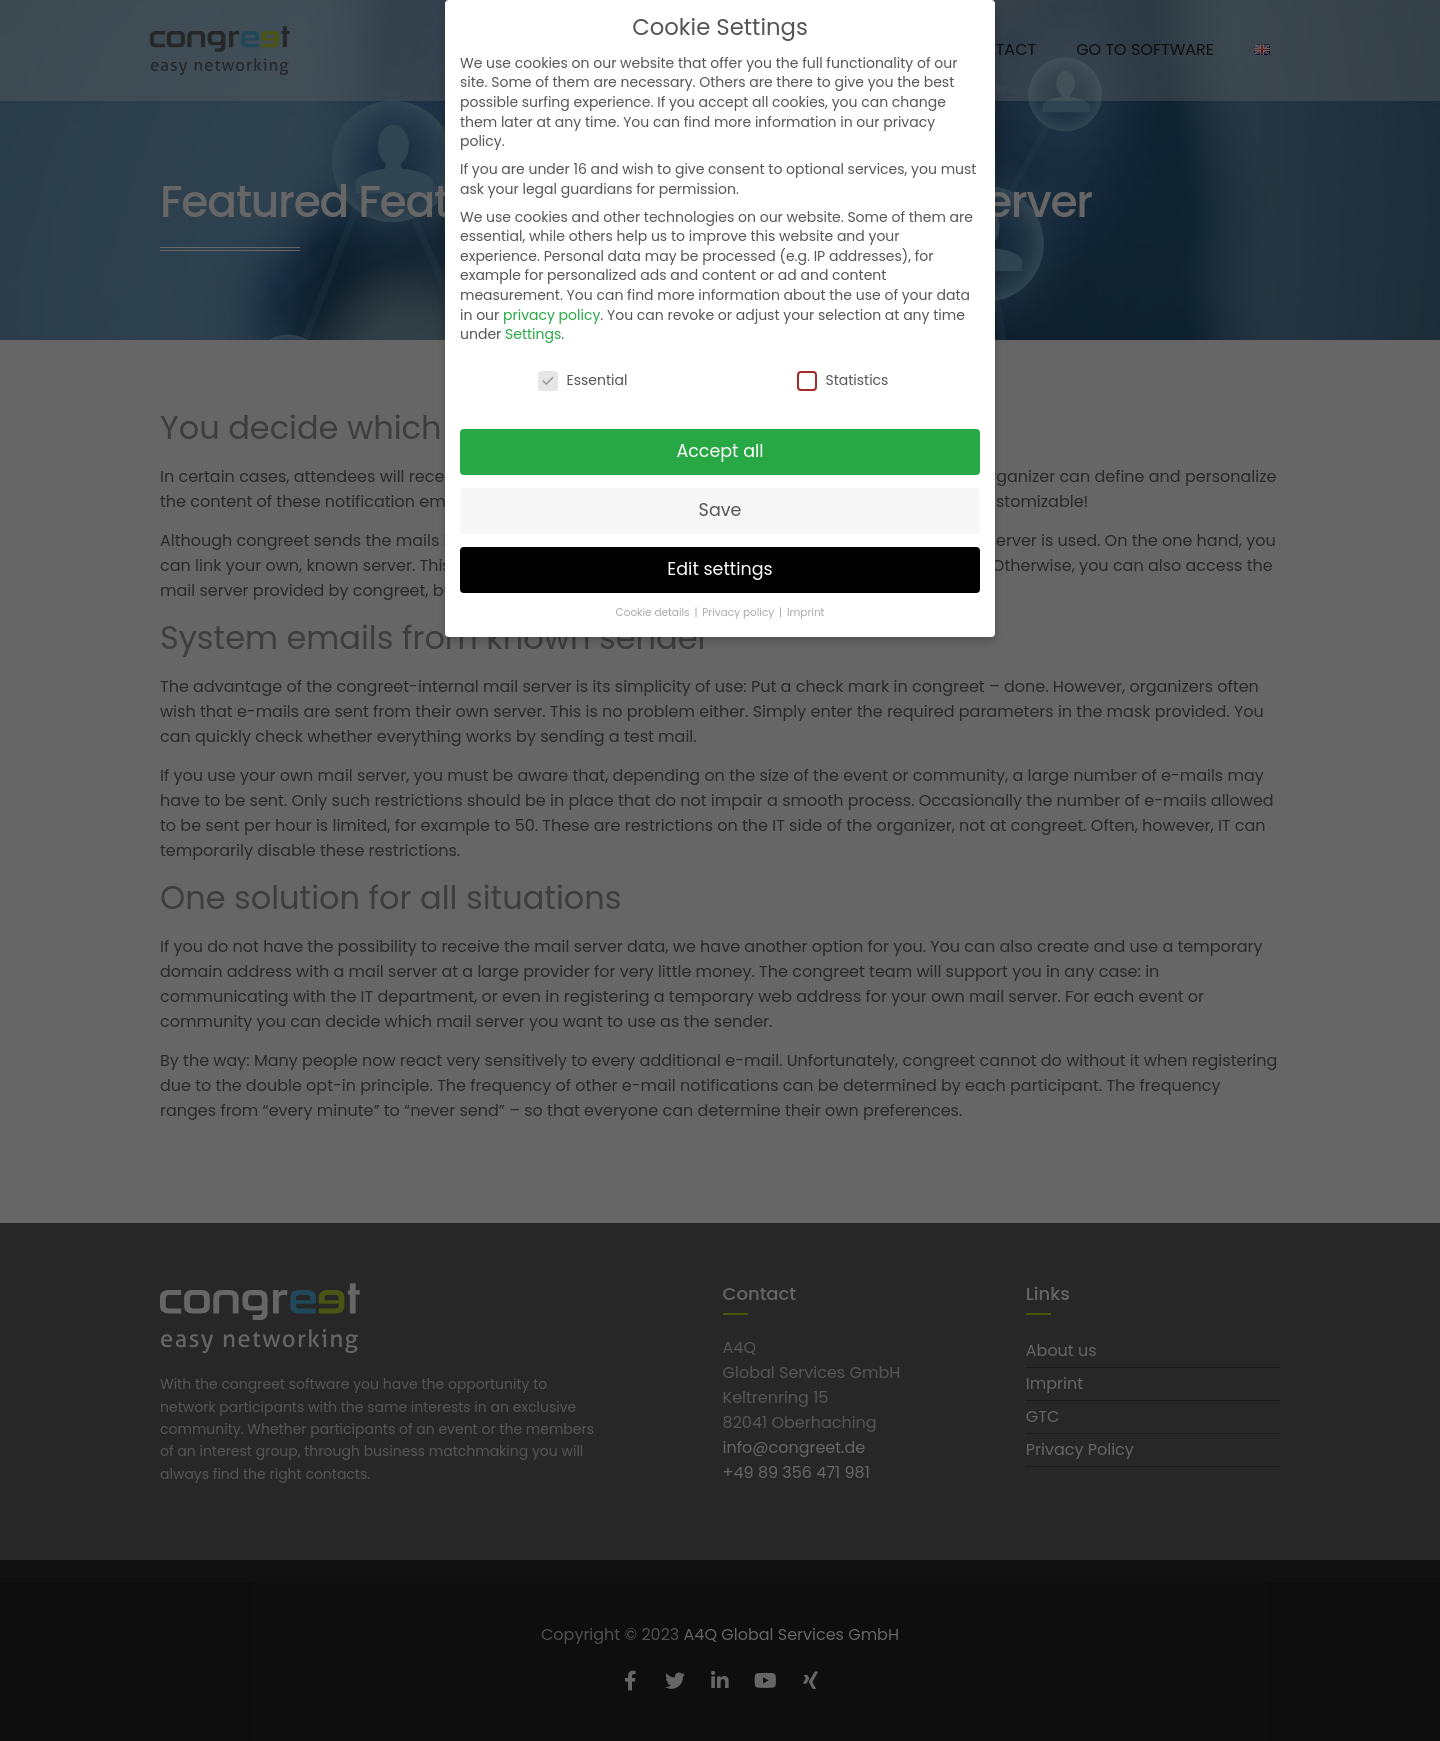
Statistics (842, 378)
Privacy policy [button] (739, 610)
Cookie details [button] (654, 610)
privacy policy (551, 313)
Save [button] (720, 508)
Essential (582, 378)
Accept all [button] (719, 449)
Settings (533, 333)
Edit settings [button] (719, 567)
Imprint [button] (806, 610)
